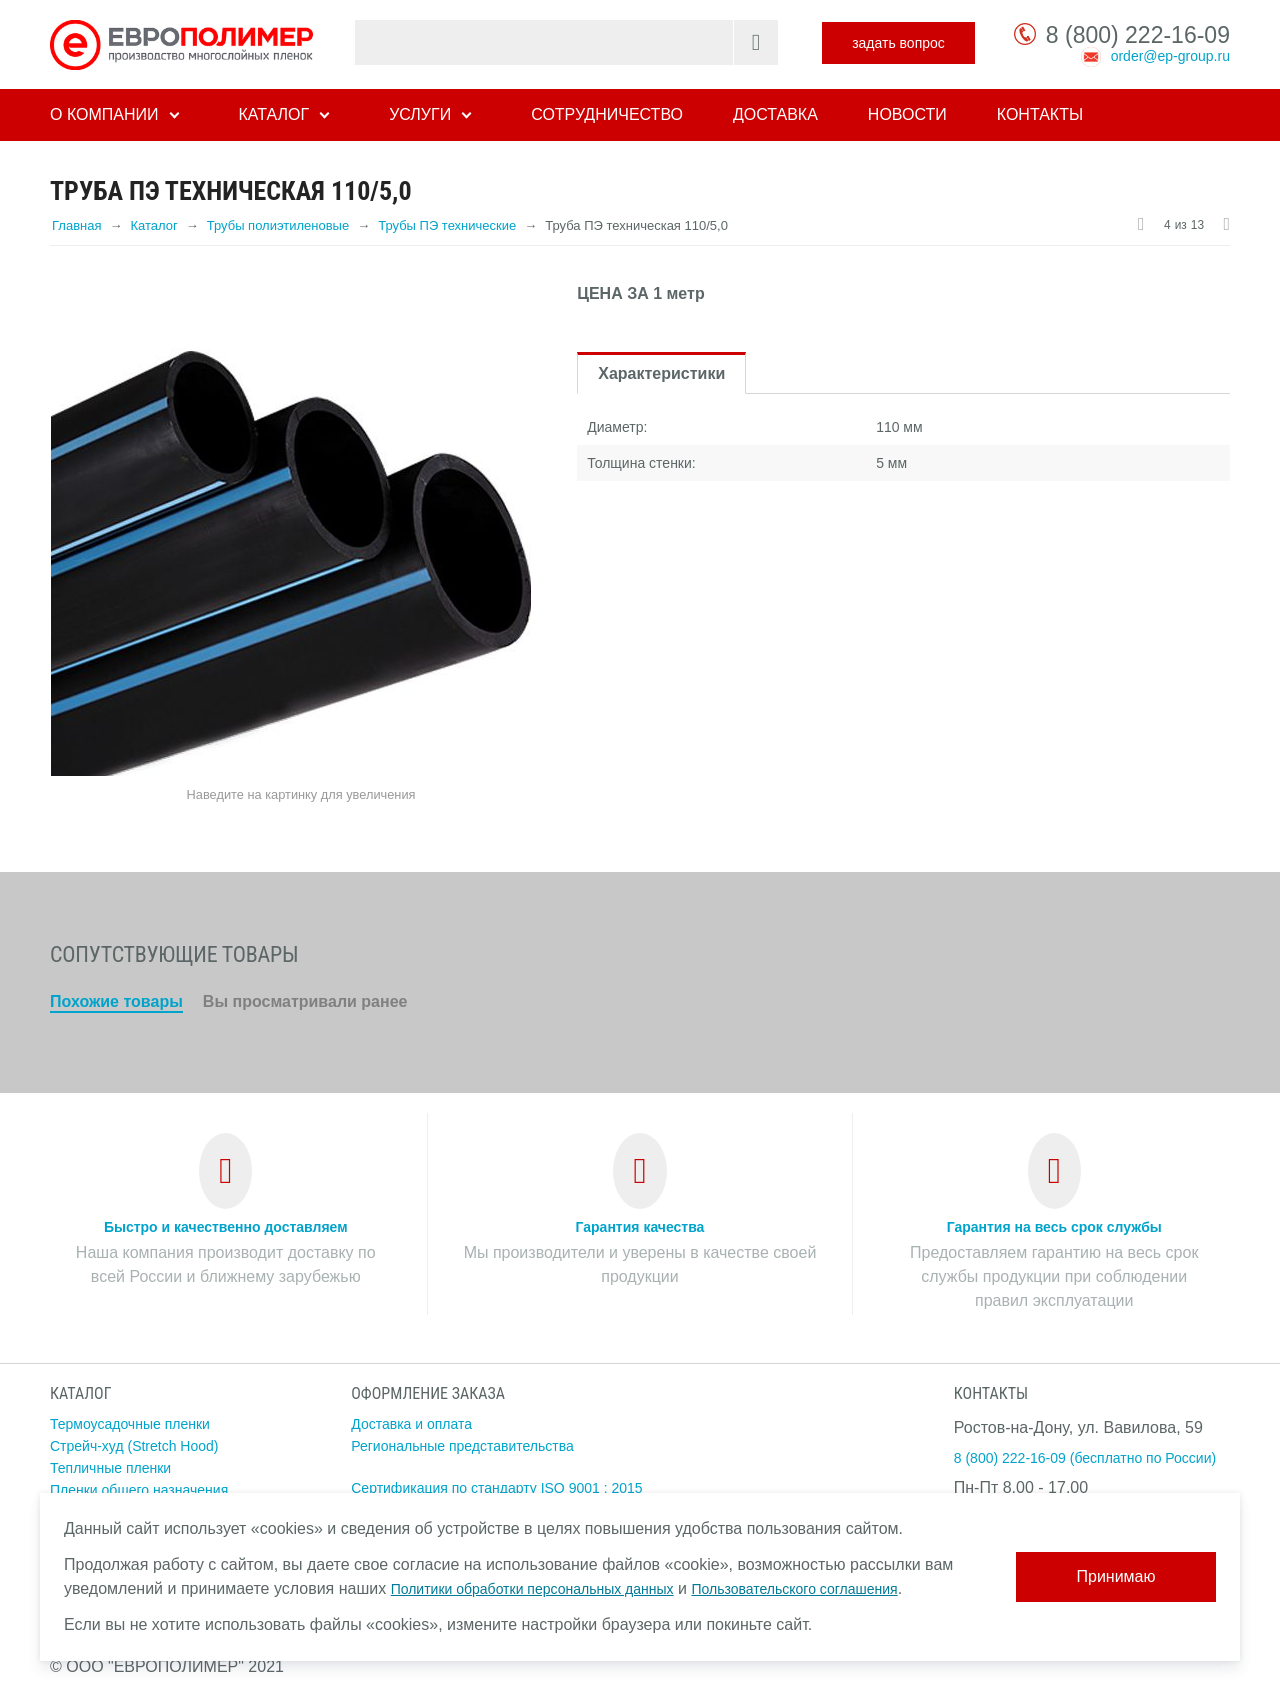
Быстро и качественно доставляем (226, 1227)
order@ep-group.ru (1170, 56)
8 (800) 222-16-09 (1138, 35)
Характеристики (661, 373)
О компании (104, 114)
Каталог (274, 114)
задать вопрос (898, 43)
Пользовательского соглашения (794, 1589)
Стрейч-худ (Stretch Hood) (134, 1446)
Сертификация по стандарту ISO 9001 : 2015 (496, 1488)
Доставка (775, 114)
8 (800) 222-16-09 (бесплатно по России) (1085, 1458)
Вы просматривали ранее (305, 1001)
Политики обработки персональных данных (532, 1589)
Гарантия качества (640, 1227)
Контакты (1040, 114)
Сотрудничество (607, 114)
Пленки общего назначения (139, 1490)
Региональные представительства (462, 1446)
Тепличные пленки (110, 1468)
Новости (907, 114)
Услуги (420, 114)
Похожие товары (116, 1001)
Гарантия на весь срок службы (1054, 1227)
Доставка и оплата (411, 1424)
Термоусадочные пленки (130, 1424)
